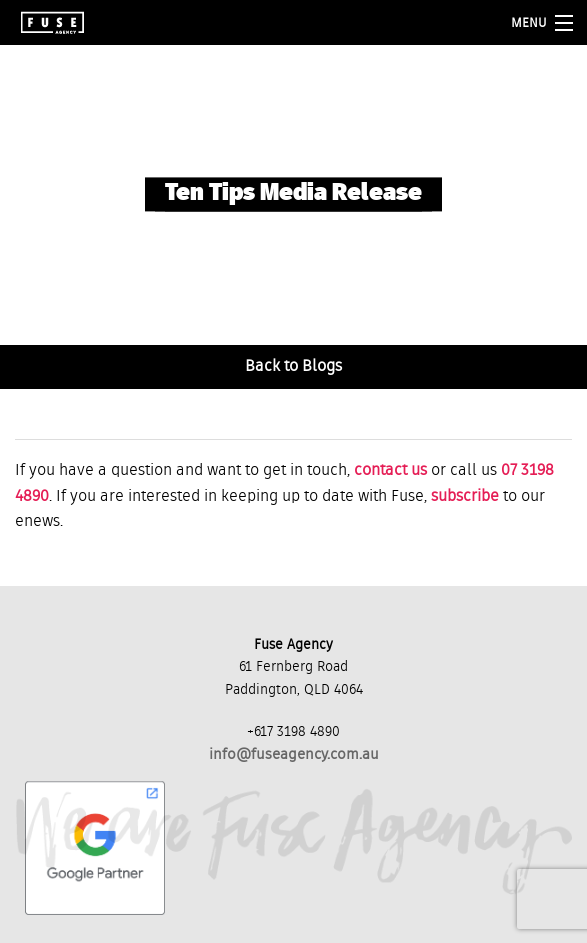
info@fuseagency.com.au (294, 754)
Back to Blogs (293, 367)
